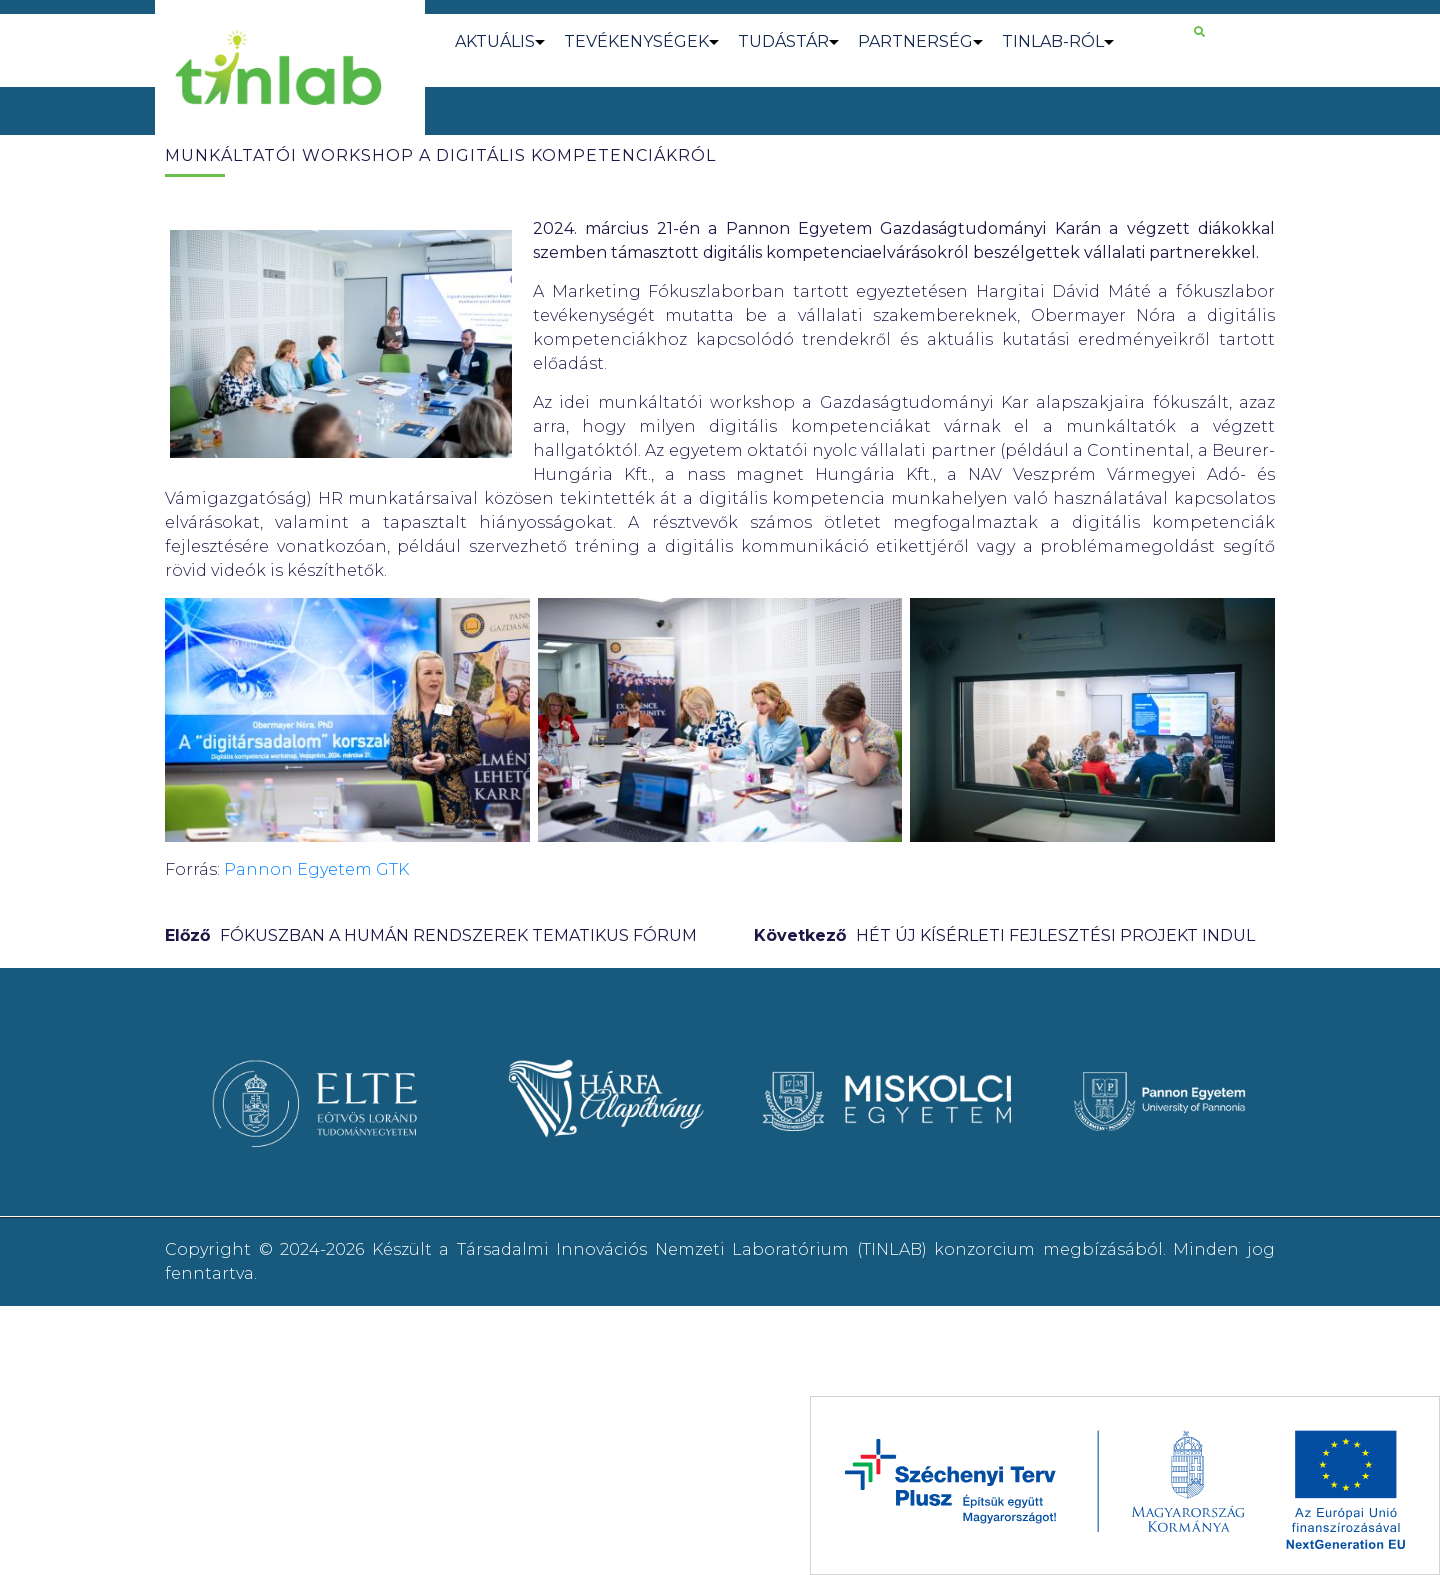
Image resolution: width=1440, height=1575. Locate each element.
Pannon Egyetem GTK (316, 869)
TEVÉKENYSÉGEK (636, 41)
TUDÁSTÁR (783, 41)
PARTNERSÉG (915, 41)
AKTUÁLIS (495, 41)
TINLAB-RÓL (1053, 41)
